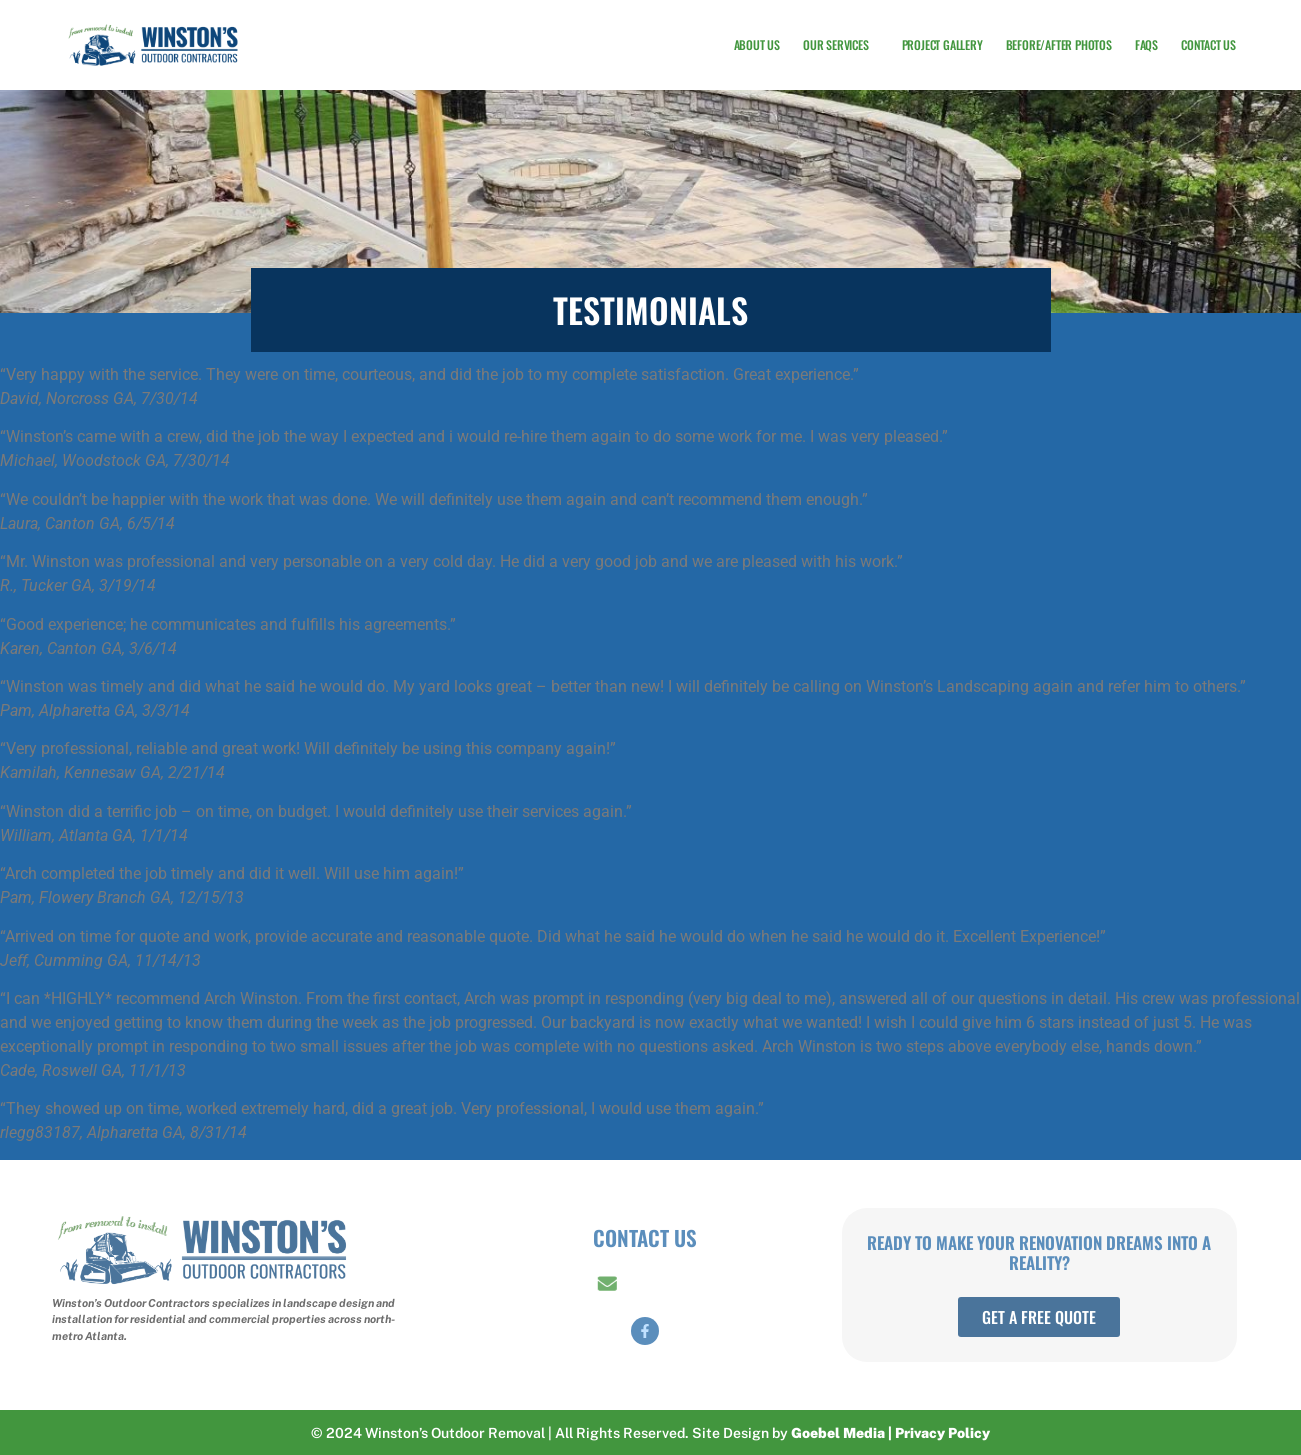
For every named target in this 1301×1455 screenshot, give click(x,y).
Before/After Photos (1059, 44)
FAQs (1146, 44)
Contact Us (1208, 44)
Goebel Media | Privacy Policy (890, 1433)
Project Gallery (942, 44)
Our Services (841, 45)
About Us (757, 44)
